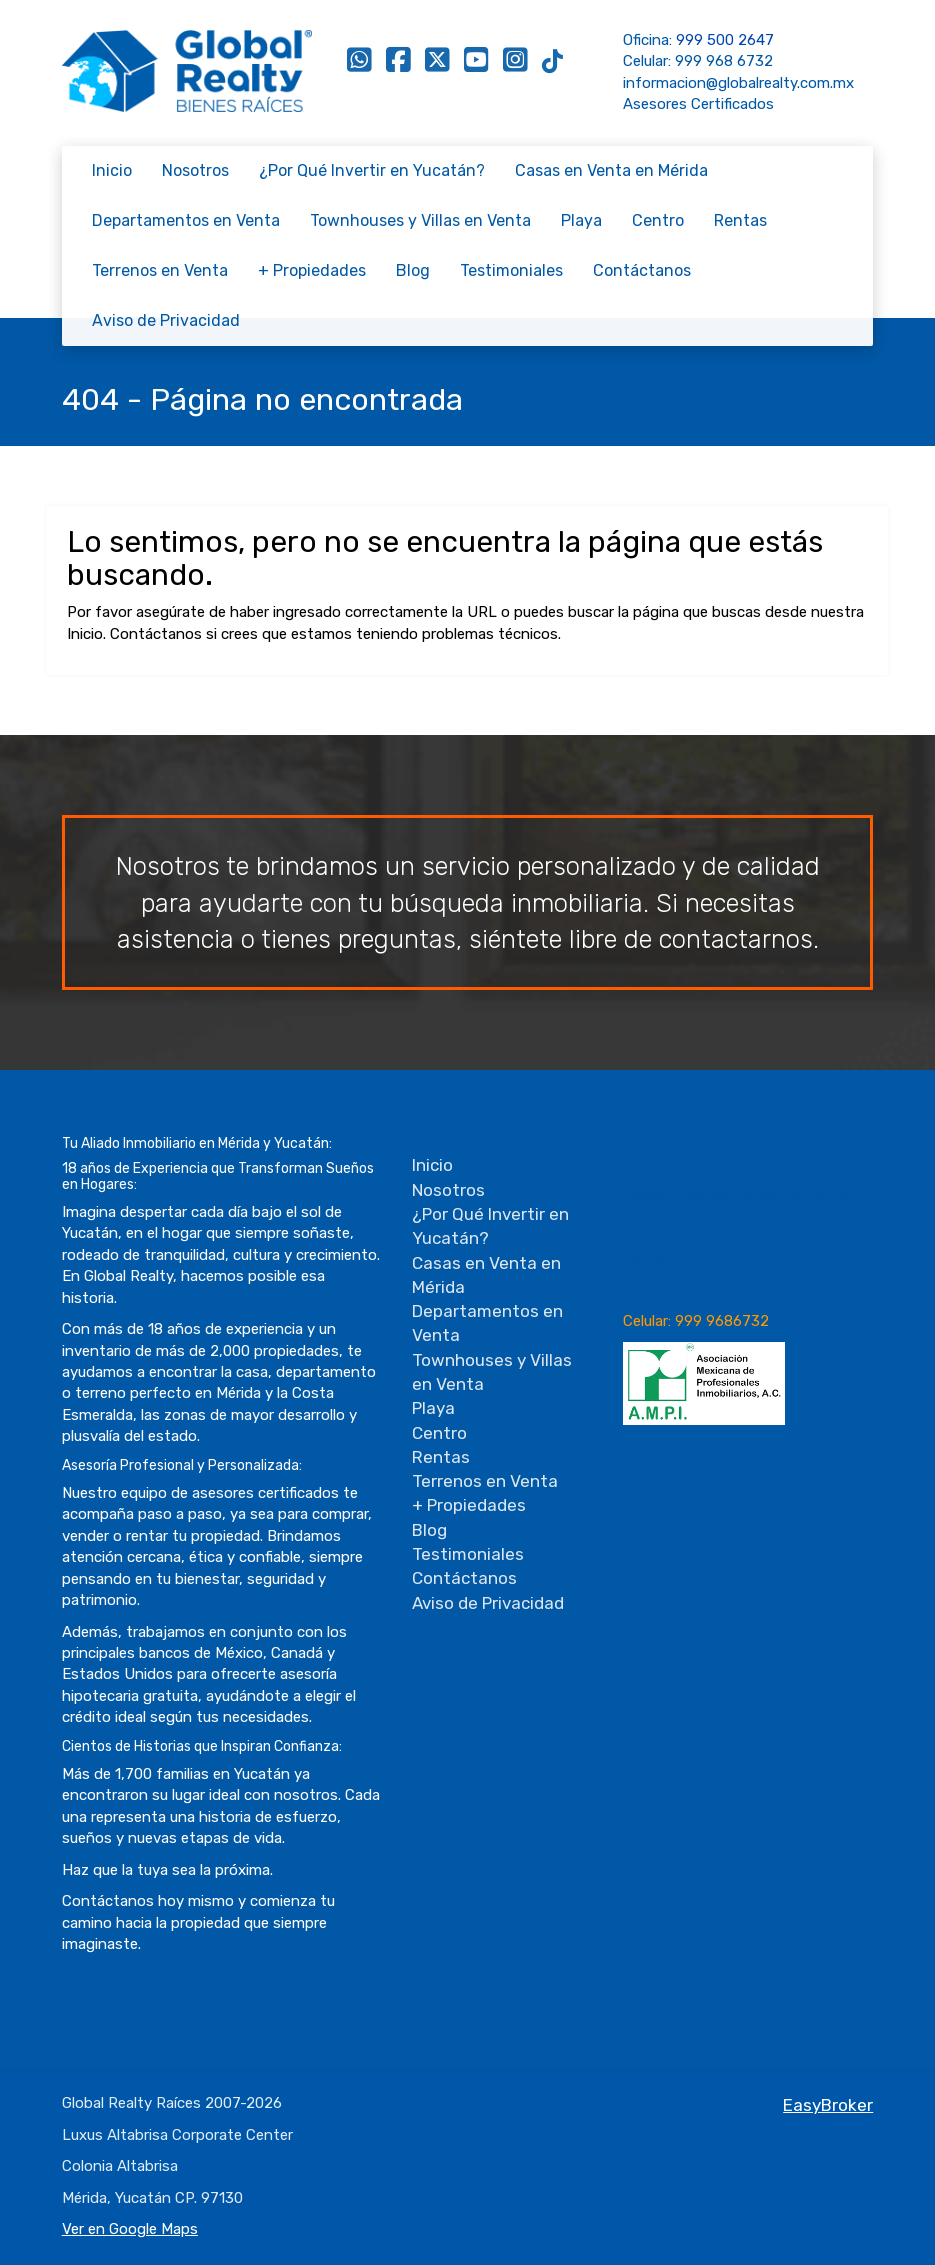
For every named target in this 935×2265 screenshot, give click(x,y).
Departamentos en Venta (186, 220)
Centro (658, 220)
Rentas (740, 220)
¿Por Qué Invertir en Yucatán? (372, 170)
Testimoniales (511, 270)
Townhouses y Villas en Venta (420, 220)
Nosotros (195, 170)
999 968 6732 (724, 61)
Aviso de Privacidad (166, 320)
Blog (413, 270)
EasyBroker (828, 2105)
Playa (581, 220)
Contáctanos (642, 270)
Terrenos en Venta (160, 270)
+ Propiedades (312, 270)
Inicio (112, 170)
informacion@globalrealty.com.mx (738, 83)
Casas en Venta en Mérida (611, 170)
